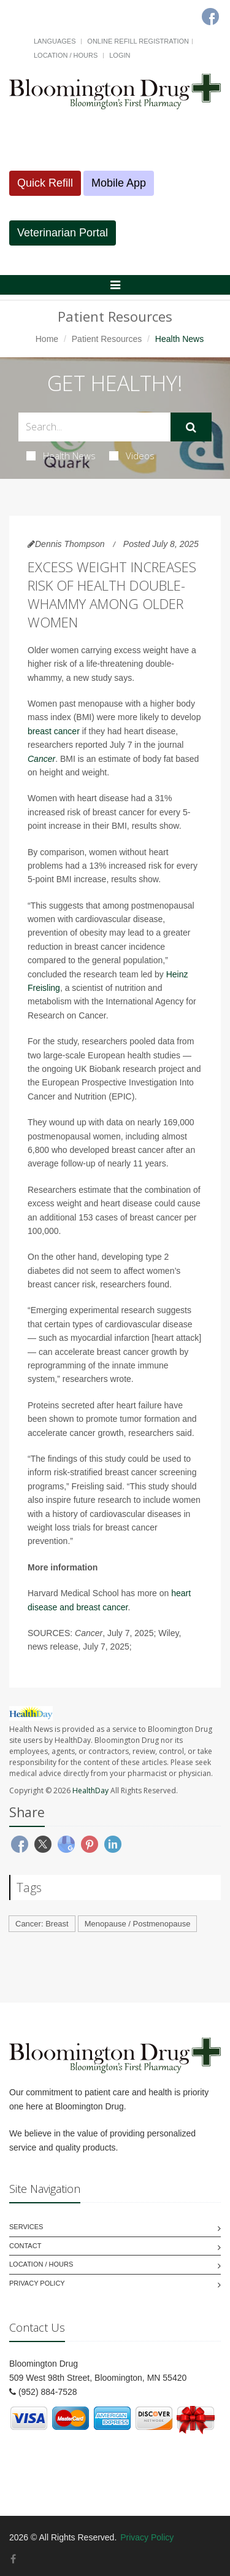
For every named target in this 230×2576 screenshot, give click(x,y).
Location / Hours (66, 55)
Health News (61, 455)
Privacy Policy (37, 2283)
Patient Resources (107, 339)
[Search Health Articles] (94, 427)
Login (119, 55)
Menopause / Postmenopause (138, 1923)
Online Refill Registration (138, 41)
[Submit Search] (191, 427)
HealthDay (90, 1790)
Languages (54, 41)
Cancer (41, 759)
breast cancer (54, 731)
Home (47, 339)
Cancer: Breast (42, 1923)
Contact (25, 2245)
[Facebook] (13, 2559)
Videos (132, 455)
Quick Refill (45, 183)
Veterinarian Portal (62, 233)
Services (26, 2226)
